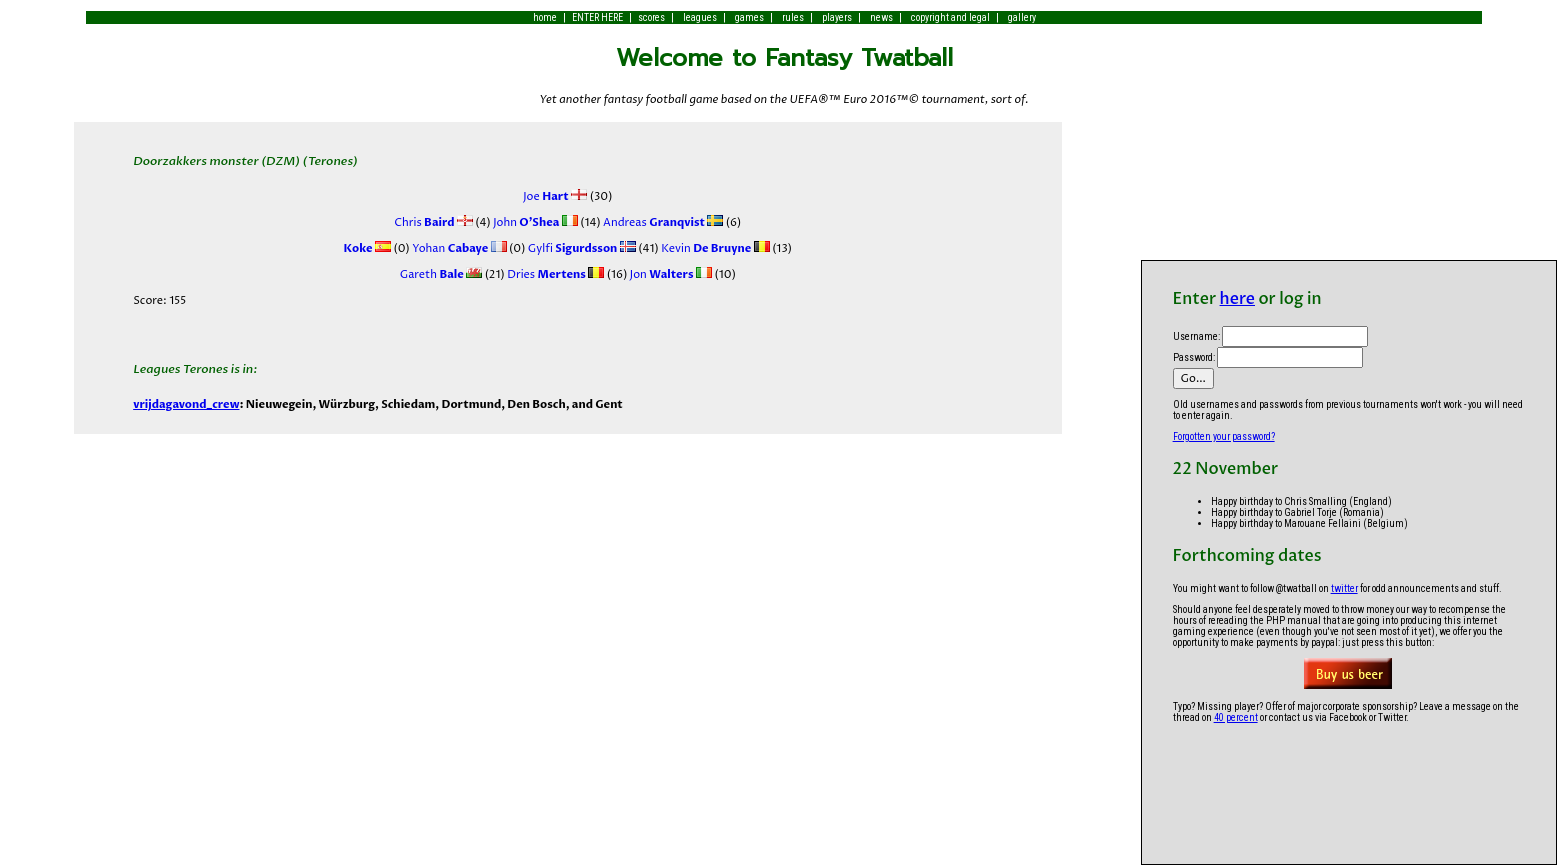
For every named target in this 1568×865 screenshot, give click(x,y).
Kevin (705, 248)
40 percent (1236, 717)
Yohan (449, 248)
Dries (545, 274)
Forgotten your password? (1224, 436)
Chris (424, 222)
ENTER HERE (597, 17)
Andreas (653, 222)
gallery (1022, 17)
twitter (1344, 588)
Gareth (432, 274)
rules (793, 17)
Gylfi (571, 248)
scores (651, 17)
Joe (546, 196)
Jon (660, 274)
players (837, 17)
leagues (700, 17)
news (881, 17)
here (1237, 299)
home (545, 17)
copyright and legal (950, 17)
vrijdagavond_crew (186, 404)
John (525, 222)
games (749, 17)
